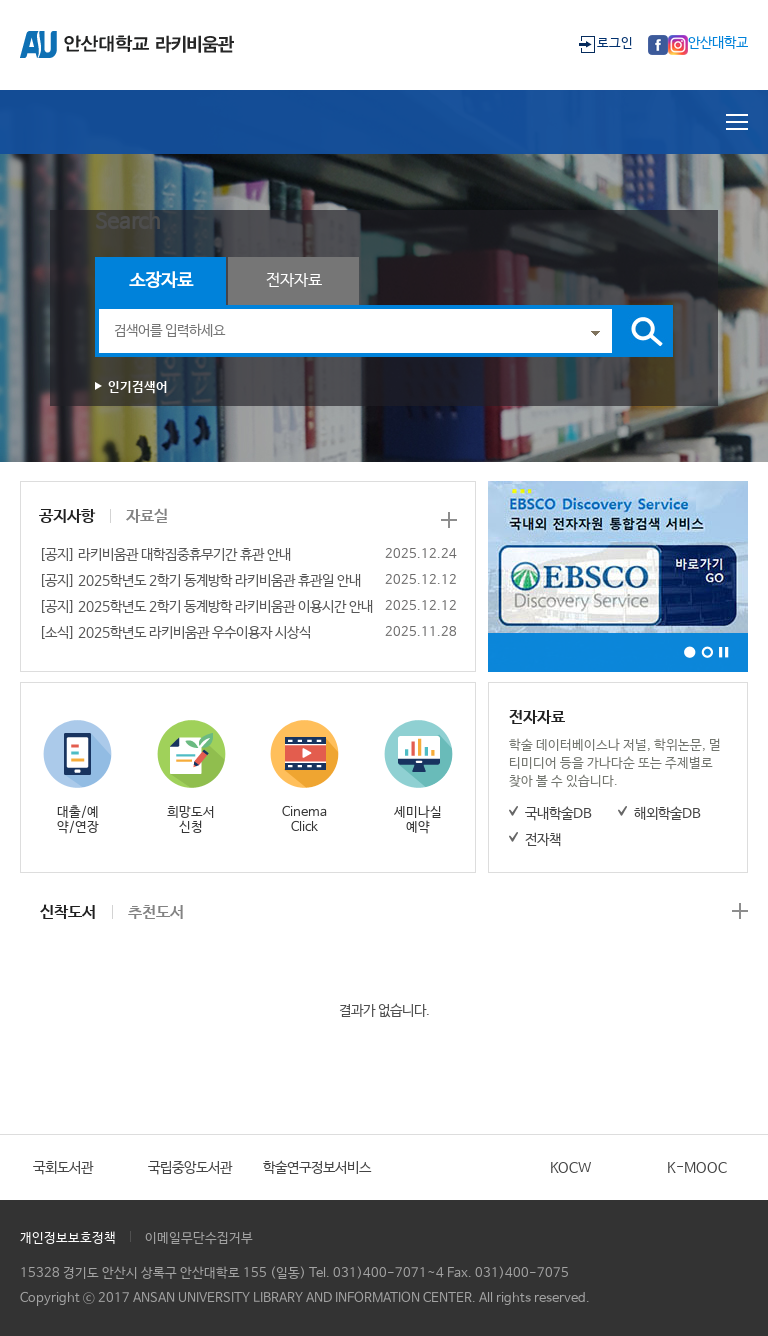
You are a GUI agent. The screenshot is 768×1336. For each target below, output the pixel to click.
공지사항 (67, 516)
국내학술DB (558, 814)
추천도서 (156, 912)
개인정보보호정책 (68, 1238)
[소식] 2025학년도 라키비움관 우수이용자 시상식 (175, 633)
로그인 (615, 43)
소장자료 (161, 281)
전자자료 (294, 280)
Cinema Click (304, 820)
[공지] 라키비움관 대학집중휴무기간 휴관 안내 (165, 555)
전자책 (543, 840)
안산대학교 (718, 43)
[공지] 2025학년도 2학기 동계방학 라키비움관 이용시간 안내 (206, 607)
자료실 (147, 516)
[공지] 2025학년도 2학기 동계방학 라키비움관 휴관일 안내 (200, 581)
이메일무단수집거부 (199, 1238)
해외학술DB (667, 814)
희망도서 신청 (191, 820)
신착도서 (68, 912)
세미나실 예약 (418, 820)
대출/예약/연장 (78, 820)
